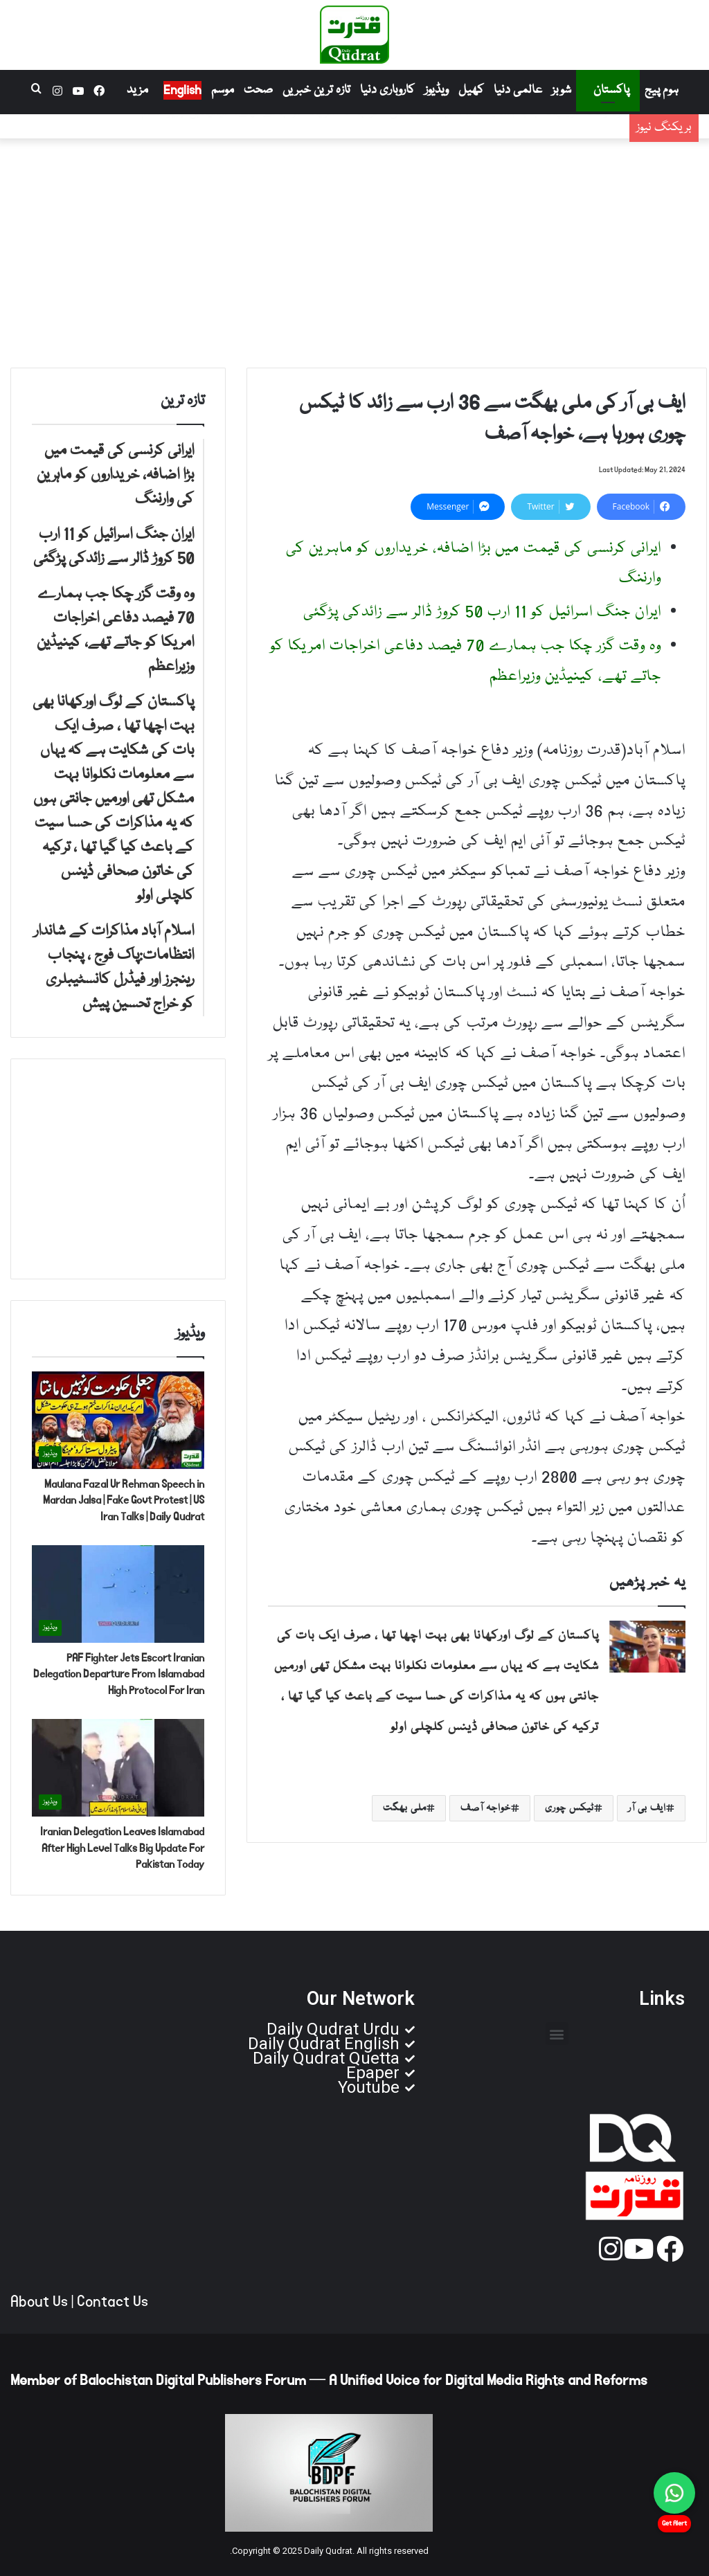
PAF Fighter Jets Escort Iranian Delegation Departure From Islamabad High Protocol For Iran (118, 1674)
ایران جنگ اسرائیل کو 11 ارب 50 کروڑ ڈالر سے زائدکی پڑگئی (468, 137)
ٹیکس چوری (569, 1808)
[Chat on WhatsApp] (674, 2493)
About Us (39, 2302)
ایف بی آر (647, 1808)
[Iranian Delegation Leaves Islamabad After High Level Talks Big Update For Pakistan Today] (118, 1768)
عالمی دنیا (518, 90)
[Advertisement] (354, 250)
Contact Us (112, 2302)
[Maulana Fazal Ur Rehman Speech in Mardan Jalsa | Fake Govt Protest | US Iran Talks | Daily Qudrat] (118, 1420)
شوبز (561, 90)
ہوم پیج (662, 90)
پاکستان (611, 90)
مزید (137, 90)
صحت (258, 90)
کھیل (471, 90)
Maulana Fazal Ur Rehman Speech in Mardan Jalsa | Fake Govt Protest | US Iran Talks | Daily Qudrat (123, 1500)
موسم (222, 90)
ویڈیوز (436, 90)
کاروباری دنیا (387, 90)
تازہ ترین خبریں (316, 90)
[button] (557, 2033)
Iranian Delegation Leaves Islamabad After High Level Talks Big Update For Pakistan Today (122, 1848)
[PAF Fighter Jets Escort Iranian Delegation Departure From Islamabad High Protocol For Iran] (118, 1594)
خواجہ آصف (485, 1808)
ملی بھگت (405, 1808)
